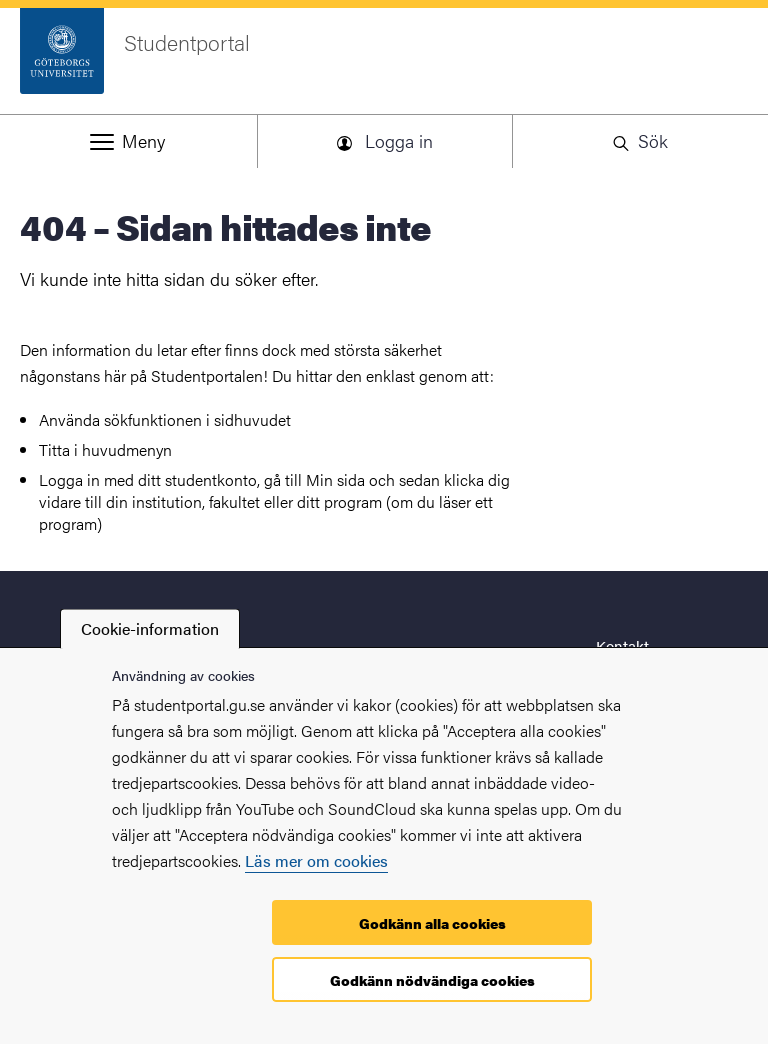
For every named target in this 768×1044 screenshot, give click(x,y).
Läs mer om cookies (316, 860)
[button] (128, 141)
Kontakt (622, 645)
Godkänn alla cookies (432, 923)
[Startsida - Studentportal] (384, 61)
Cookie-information (150, 628)
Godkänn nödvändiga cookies (432, 980)
